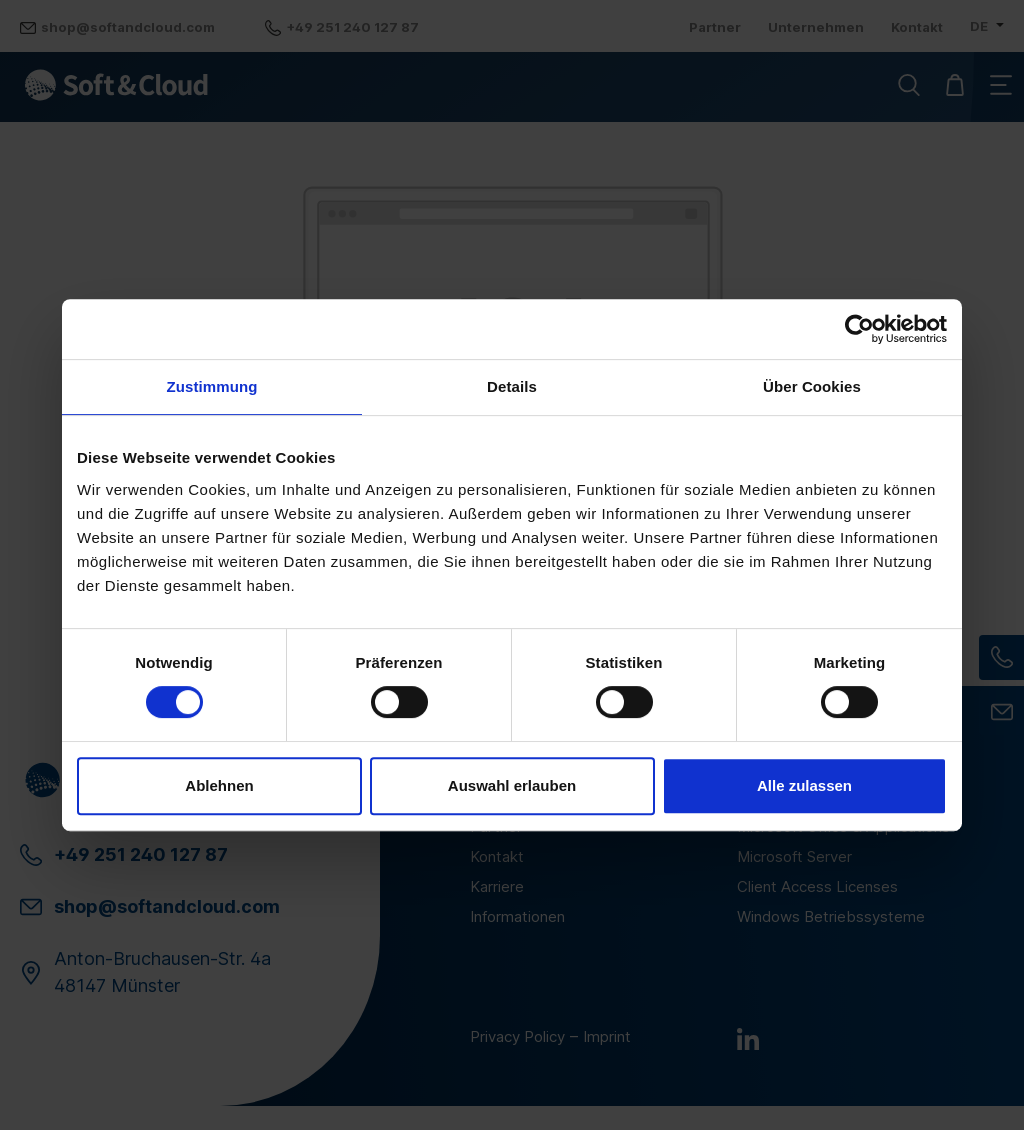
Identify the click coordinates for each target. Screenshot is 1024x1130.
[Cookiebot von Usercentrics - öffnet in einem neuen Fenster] (859, 329)
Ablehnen (219, 785)
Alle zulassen (804, 785)
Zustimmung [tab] (212, 386)
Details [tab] (512, 386)
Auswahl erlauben (512, 785)
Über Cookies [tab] (812, 386)
